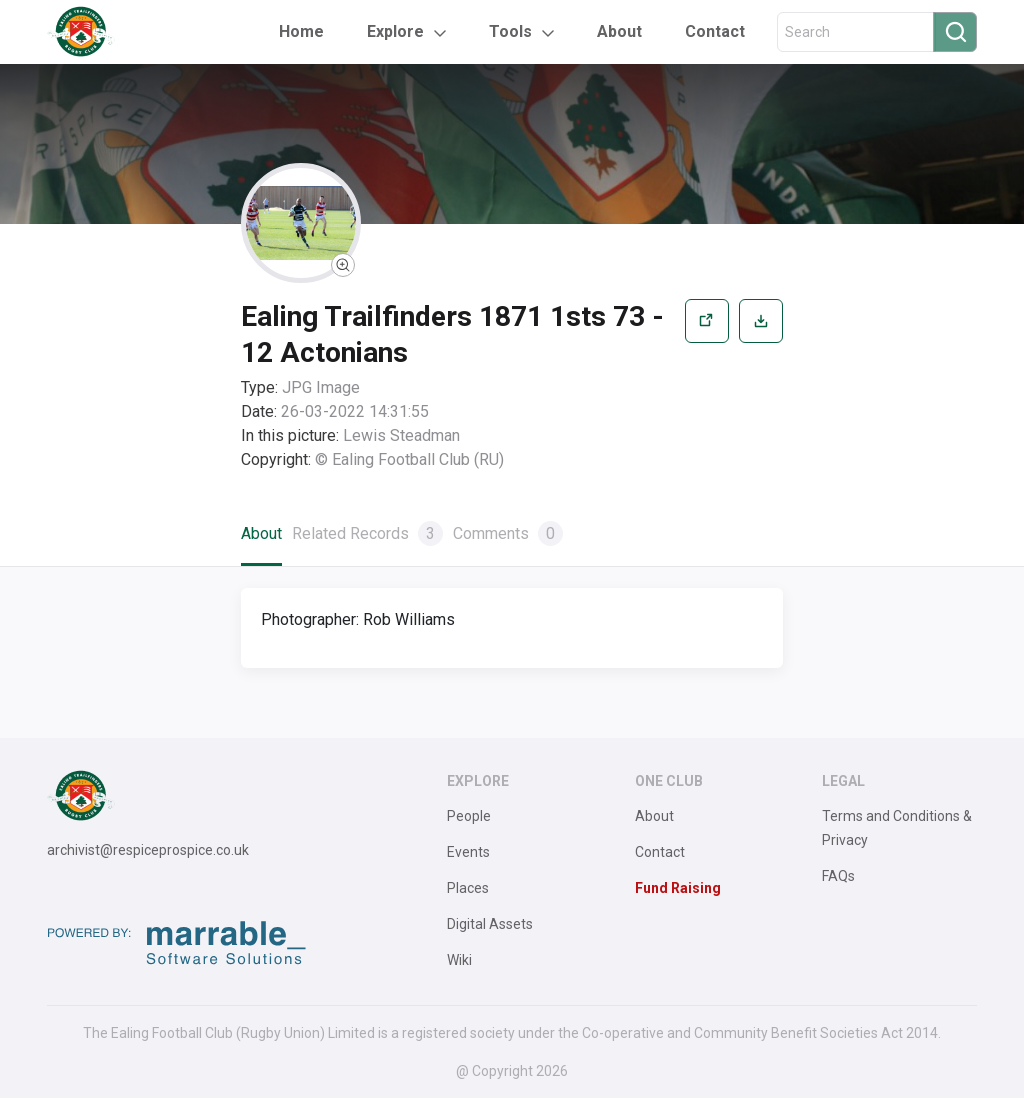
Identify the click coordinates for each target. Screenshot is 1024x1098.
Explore (395, 31)
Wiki (459, 960)
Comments (508, 533)
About (619, 31)
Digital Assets (490, 924)
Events (468, 852)
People (469, 816)
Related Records (367, 533)
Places (468, 888)
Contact (715, 31)
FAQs (838, 876)
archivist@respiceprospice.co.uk (148, 850)
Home (301, 31)
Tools (510, 31)
